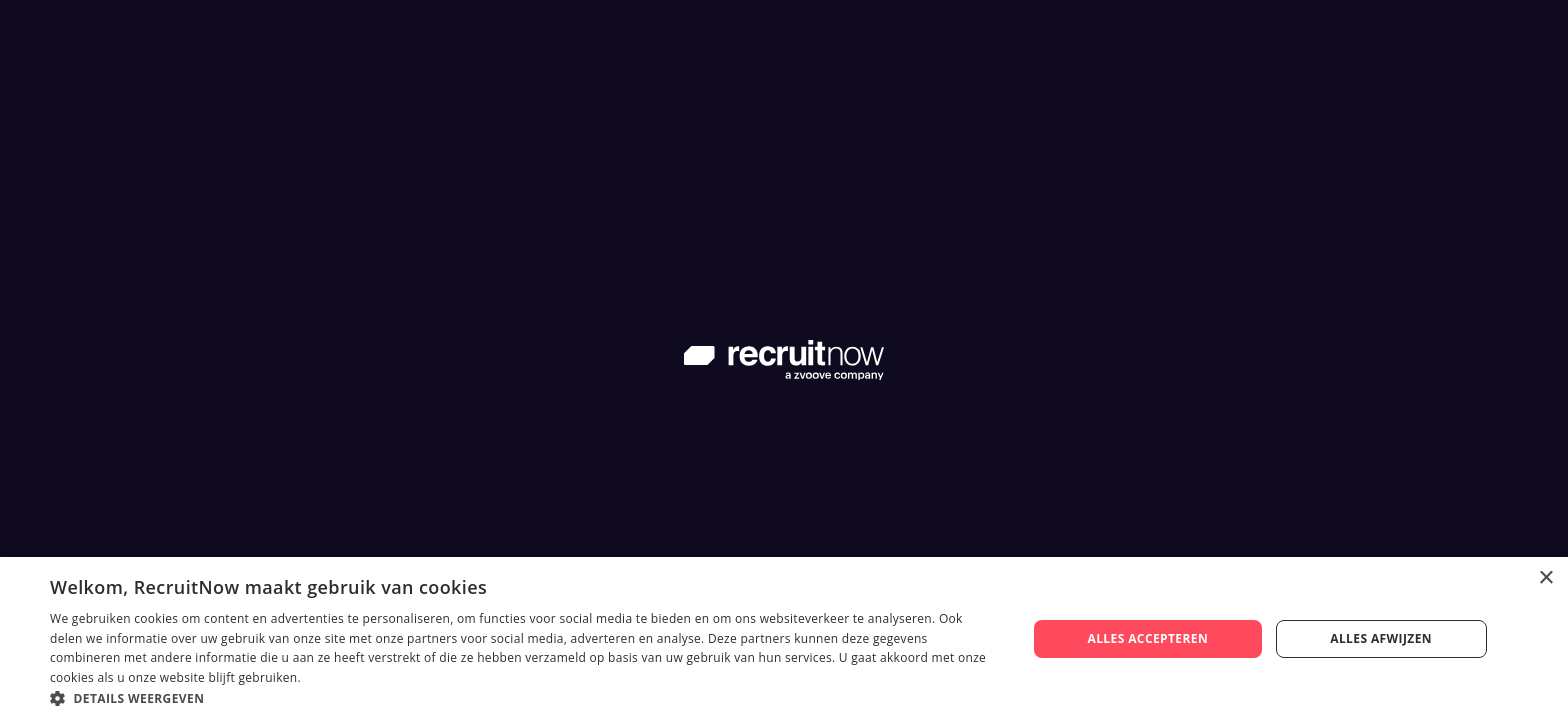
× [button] (1545, 578)
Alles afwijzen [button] (1381, 638)
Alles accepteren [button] (1147, 638)
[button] (524, 696)
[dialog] (784, 638)
